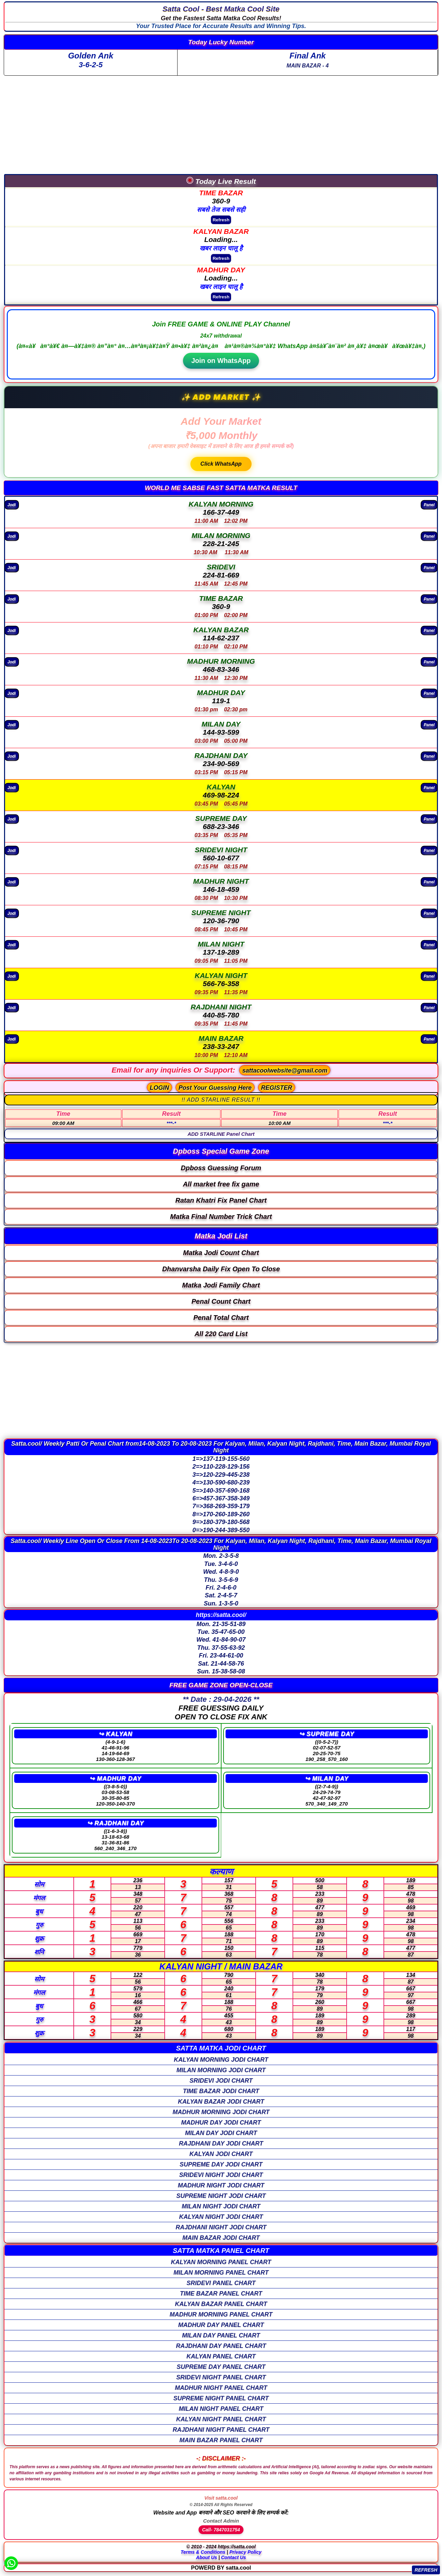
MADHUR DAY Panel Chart (221, 2325)
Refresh (221, 219)
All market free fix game (221, 1184)
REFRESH (426, 2570)
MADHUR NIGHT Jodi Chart (221, 2185)
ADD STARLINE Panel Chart (220, 1134)
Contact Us (233, 2557)
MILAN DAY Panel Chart (221, 2335)
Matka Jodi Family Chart (221, 1285)
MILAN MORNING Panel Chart (221, 2272)
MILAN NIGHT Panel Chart (221, 2408)
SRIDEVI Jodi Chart (221, 2080)
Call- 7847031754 (221, 2529)
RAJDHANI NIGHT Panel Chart (220, 2429)
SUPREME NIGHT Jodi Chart (221, 2195)
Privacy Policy (245, 2552)
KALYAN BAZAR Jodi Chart (221, 2101)
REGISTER (276, 1087)
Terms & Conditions (203, 2552)
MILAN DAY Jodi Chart (221, 2133)
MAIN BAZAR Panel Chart (221, 2440)
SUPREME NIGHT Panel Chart (221, 2398)
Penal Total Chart (221, 1317)
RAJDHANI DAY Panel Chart (221, 2345)
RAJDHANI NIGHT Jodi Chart (221, 2227)
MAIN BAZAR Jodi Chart (221, 2237)
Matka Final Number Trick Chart (221, 1216)
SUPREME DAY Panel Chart (221, 2366)
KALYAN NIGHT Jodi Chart (221, 2216)
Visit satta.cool (220, 2498)
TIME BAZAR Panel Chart (221, 2293)
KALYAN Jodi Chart (221, 2154)
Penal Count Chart (220, 1301)
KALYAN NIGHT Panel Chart (221, 2419)
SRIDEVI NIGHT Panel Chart (221, 2377)
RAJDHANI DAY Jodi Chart (221, 2143)
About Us (206, 2557)
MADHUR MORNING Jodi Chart (221, 2112)
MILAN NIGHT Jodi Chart (221, 2206)
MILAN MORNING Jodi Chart (221, 2070)
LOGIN (159, 1087)
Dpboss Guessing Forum (221, 1168)
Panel (429, 503)
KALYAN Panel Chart (220, 2356)
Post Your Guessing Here (215, 1087)
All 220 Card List (221, 1334)
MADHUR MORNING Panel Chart (221, 2314)
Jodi (11, 503)
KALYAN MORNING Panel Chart (221, 2262)
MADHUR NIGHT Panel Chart (221, 2387)
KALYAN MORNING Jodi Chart (221, 2059)
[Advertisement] (221, 123)
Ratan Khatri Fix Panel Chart (220, 1200)
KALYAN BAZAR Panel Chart (221, 2304)
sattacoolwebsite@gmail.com (284, 1070)
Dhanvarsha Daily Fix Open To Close (221, 1269)
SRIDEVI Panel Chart (220, 2283)
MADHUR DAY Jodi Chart (221, 2122)
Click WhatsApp (221, 464)
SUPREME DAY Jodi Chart (221, 2164)
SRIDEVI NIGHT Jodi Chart (221, 2175)
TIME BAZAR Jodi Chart (221, 2091)
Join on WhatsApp (221, 360)
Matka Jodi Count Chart (221, 1252)
